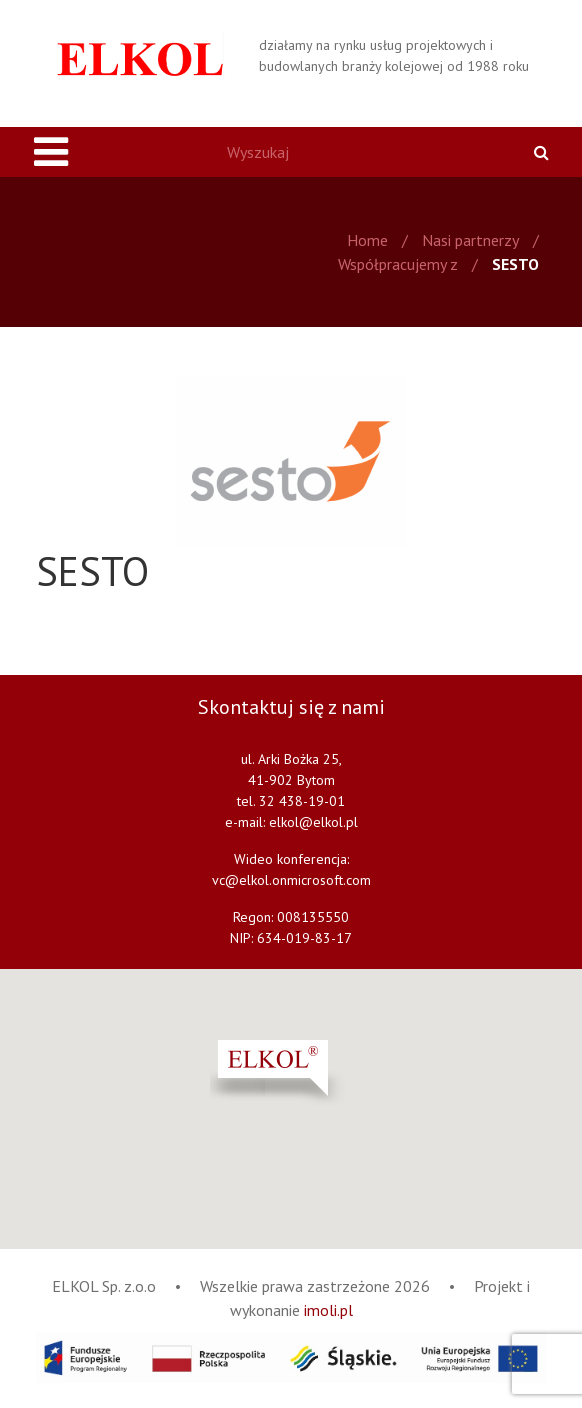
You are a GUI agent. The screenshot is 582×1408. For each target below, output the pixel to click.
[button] (328, 1073)
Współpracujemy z (398, 264)
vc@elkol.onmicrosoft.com (291, 880)
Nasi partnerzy (470, 240)
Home (367, 240)
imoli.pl (328, 1310)
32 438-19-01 (302, 801)
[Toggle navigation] (51, 152)
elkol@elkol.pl (313, 822)
